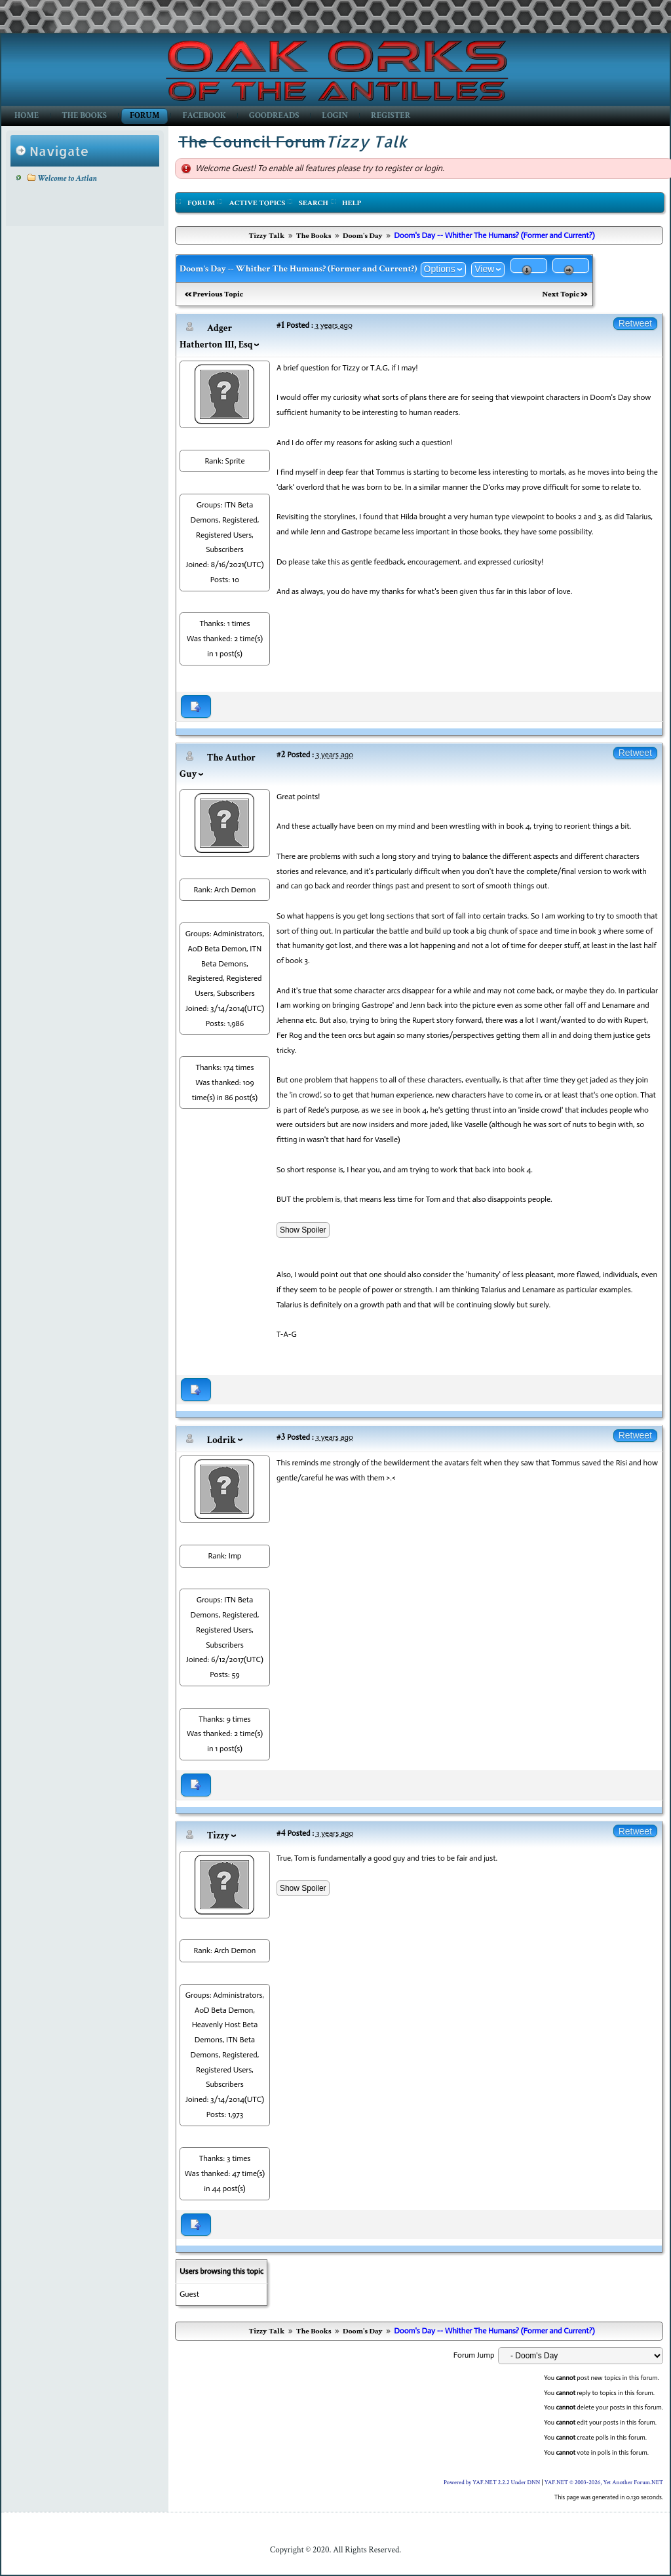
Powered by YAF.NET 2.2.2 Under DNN (493, 2482)
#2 (281, 754)
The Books (84, 115)
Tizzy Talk (266, 236)
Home (26, 115)
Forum (144, 115)
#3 (281, 1437)
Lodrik (221, 1440)
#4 (281, 1833)
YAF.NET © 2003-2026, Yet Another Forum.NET (604, 2482)
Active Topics (257, 203)
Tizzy (218, 1835)
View (484, 269)
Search (313, 203)
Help (351, 203)
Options (439, 269)
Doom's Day (363, 236)
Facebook (204, 115)
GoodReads (274, 115)
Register (390, 115)
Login (335, 115)
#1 (280, 325)
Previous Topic (218, 294)
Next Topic (560, 294)
